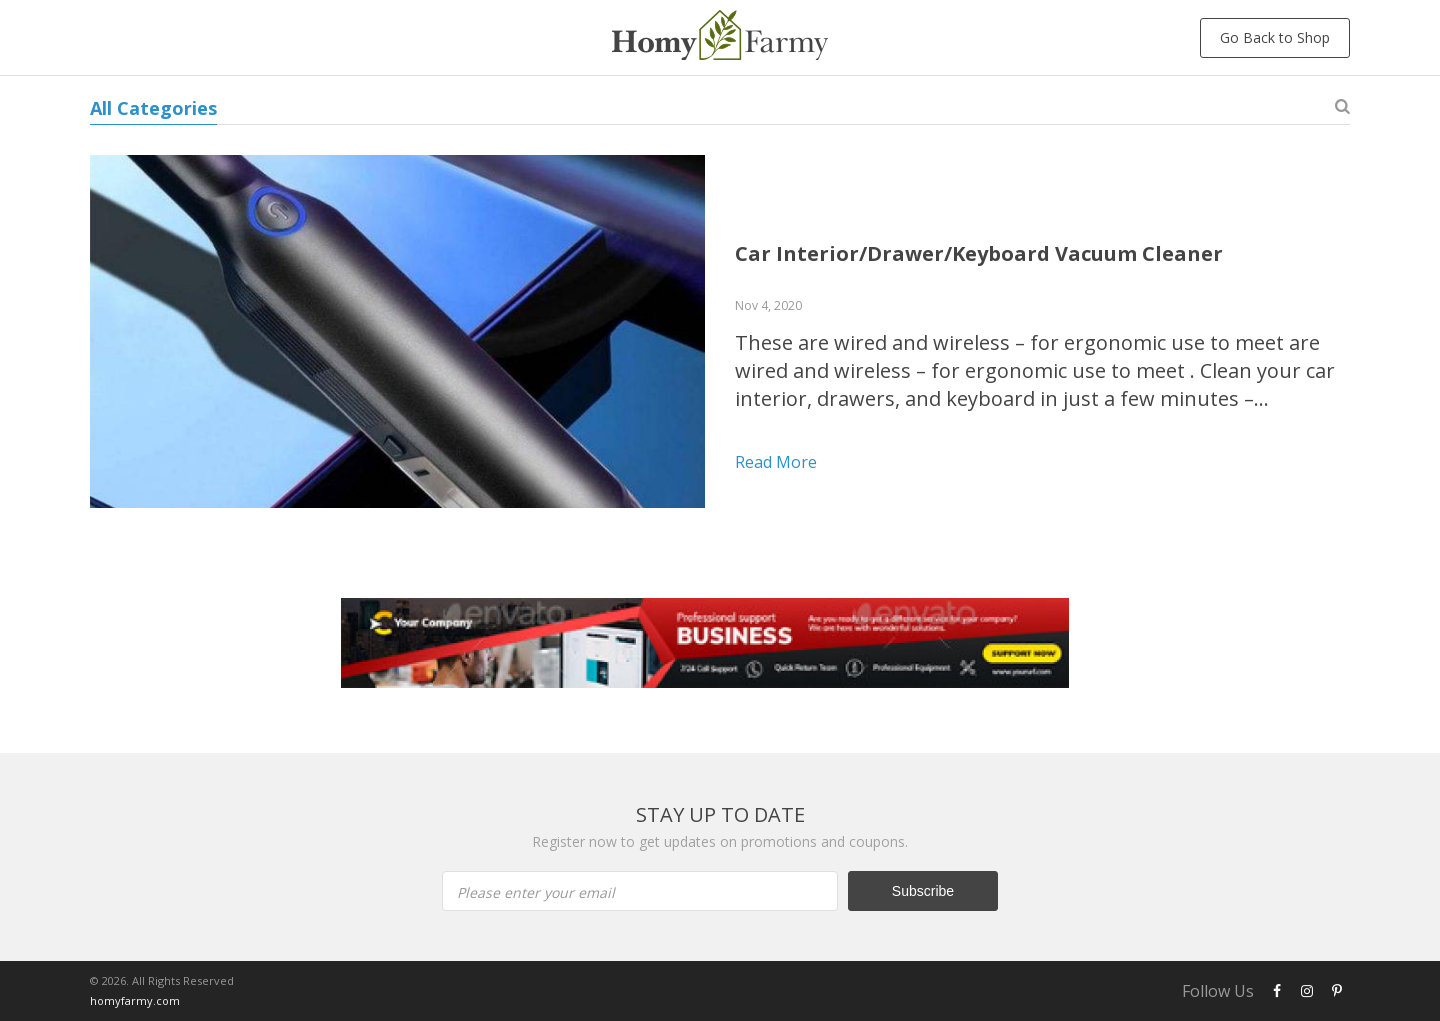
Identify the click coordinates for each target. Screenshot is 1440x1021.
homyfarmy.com (135, 1000)
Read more (776, 462)
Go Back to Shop (1275, 37)
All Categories (153, 108)
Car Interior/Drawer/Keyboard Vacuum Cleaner (979, 253)
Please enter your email (536, 892)
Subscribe (923, 891)
